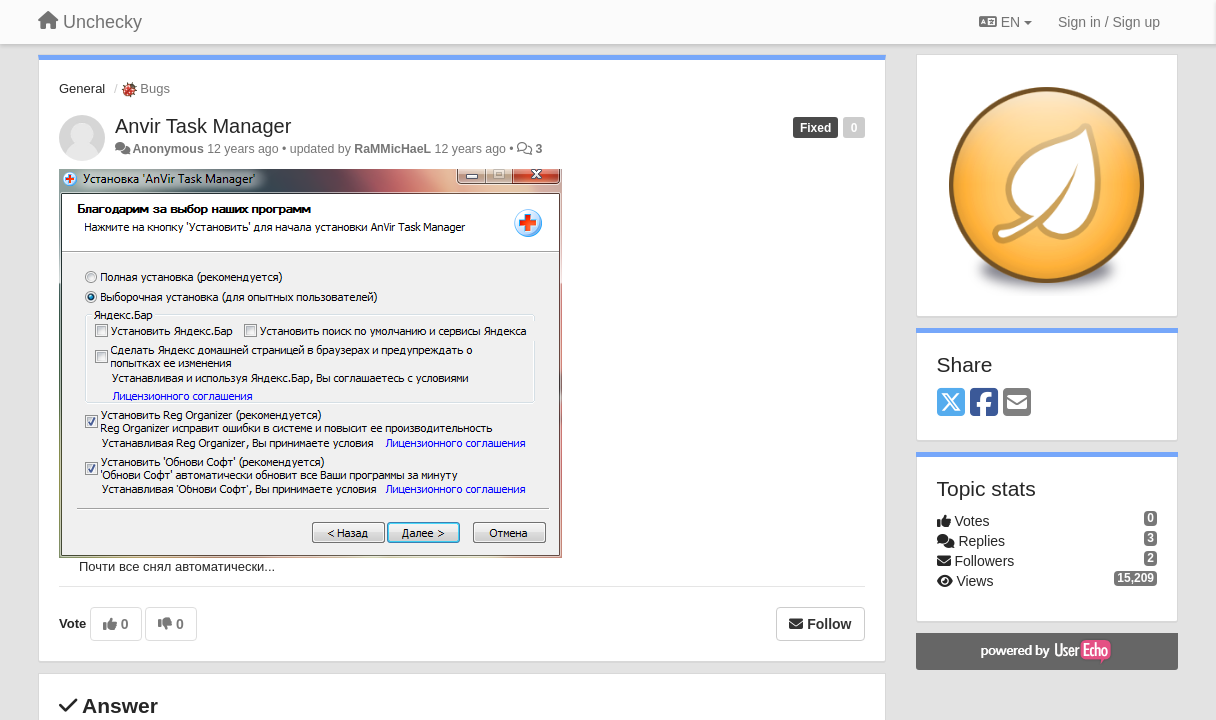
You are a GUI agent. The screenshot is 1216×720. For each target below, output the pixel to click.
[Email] (1017, 403)
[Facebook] (984, 403)
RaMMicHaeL (392, 149)
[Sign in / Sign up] (1109, 22)
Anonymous (167, 149)
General (82, 88)
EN (1005, 22)
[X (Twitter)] (951, 403)
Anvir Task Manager (203, 126)
